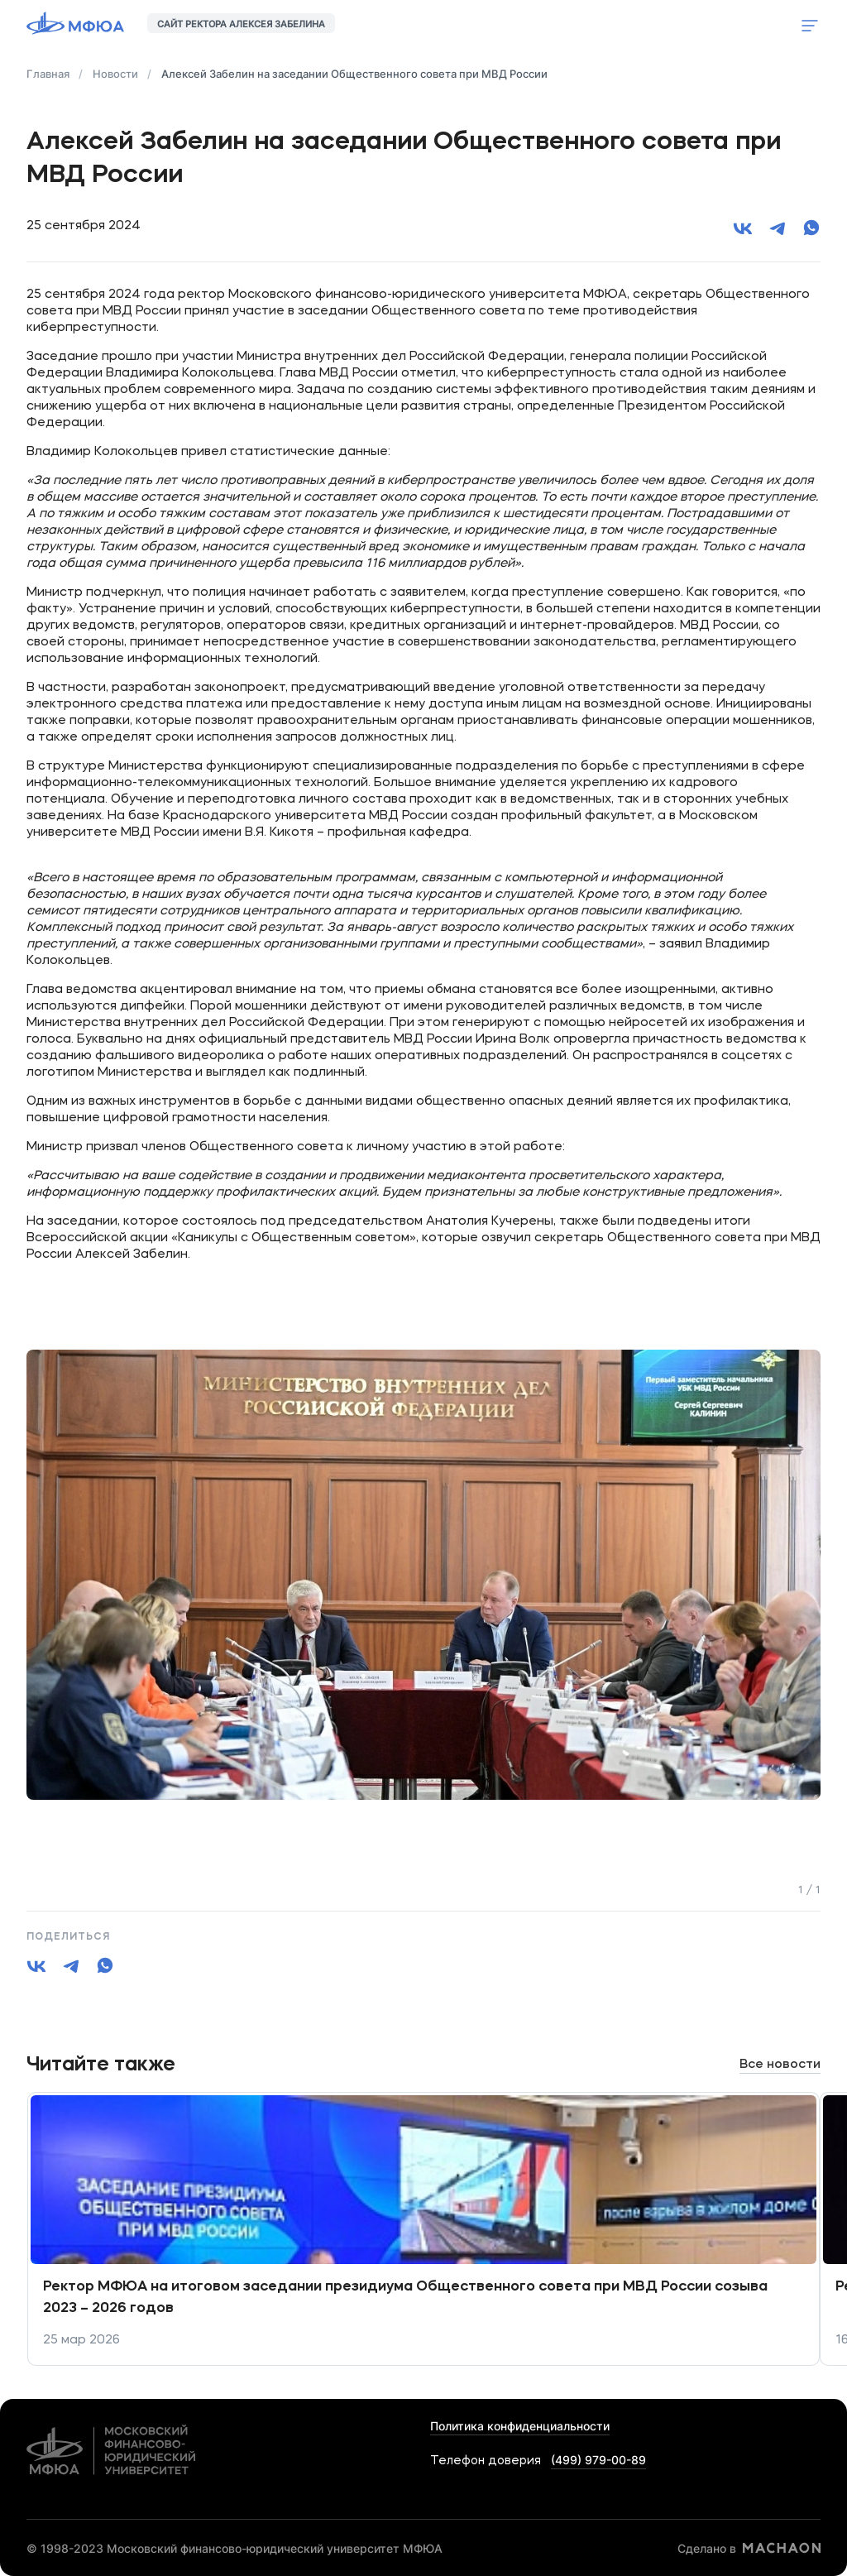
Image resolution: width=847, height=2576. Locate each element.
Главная (47, 73)
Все (780, 2065)
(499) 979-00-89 (598, 2460)
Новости (115, 73)
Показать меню (810, 26)
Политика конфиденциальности (520, 2426)
